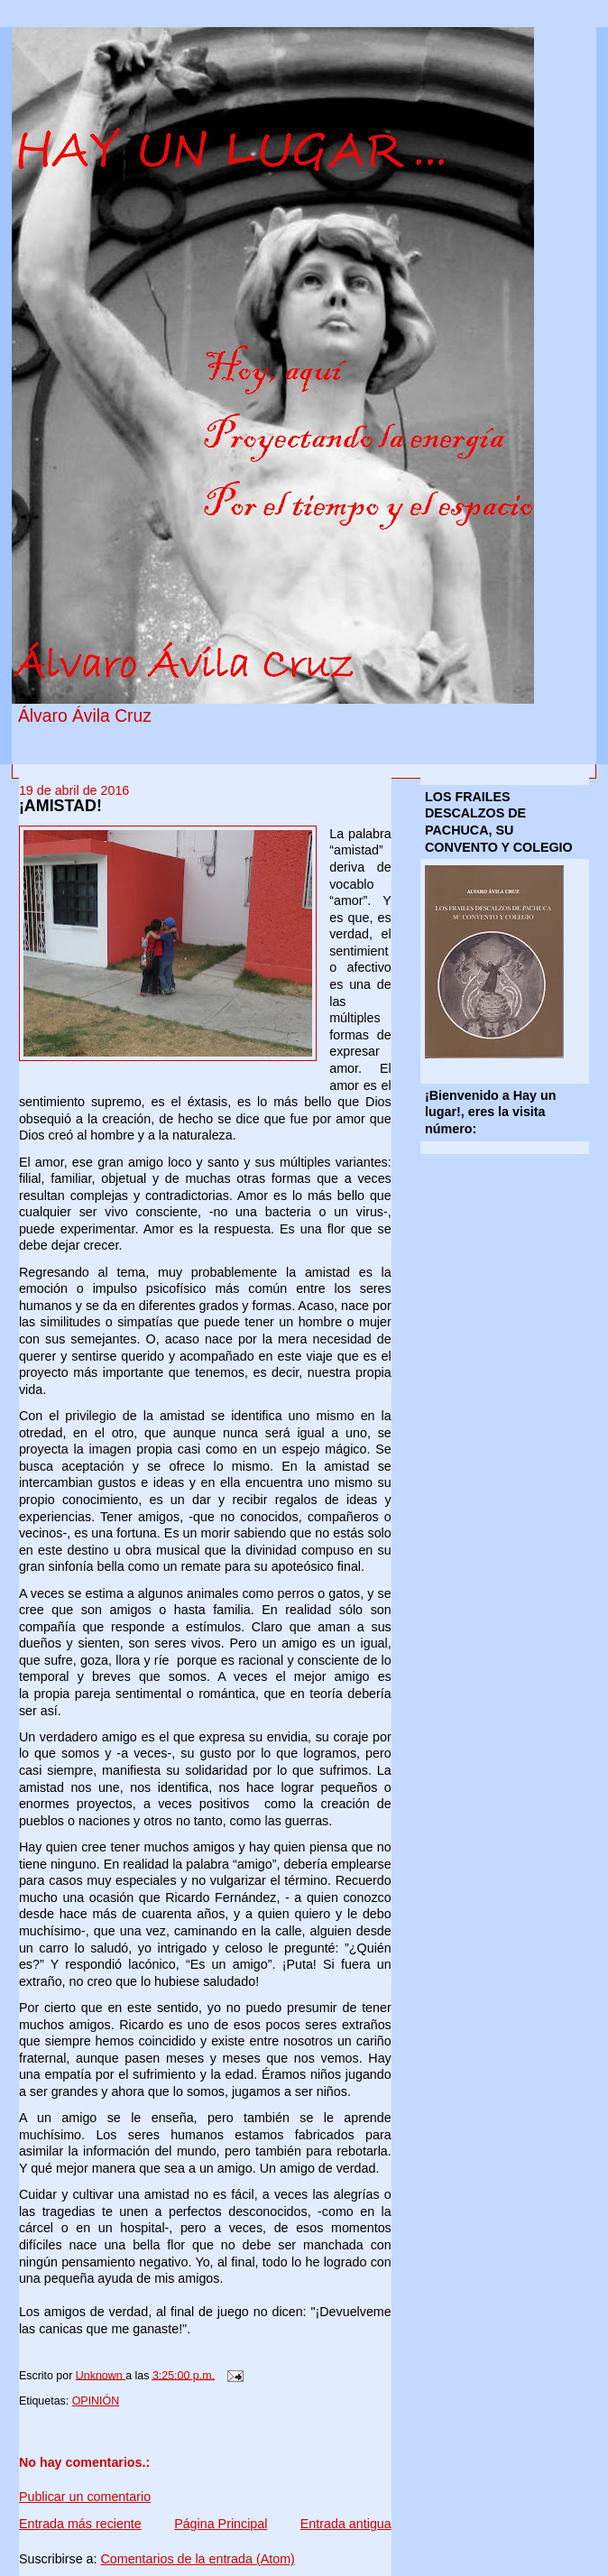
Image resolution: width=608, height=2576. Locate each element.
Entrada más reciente (80, 2523)
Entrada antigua (346, 2523)
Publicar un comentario (85, 2496)
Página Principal (220, 2523)
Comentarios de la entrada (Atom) (197, 2559)
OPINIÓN (96, 2401)
